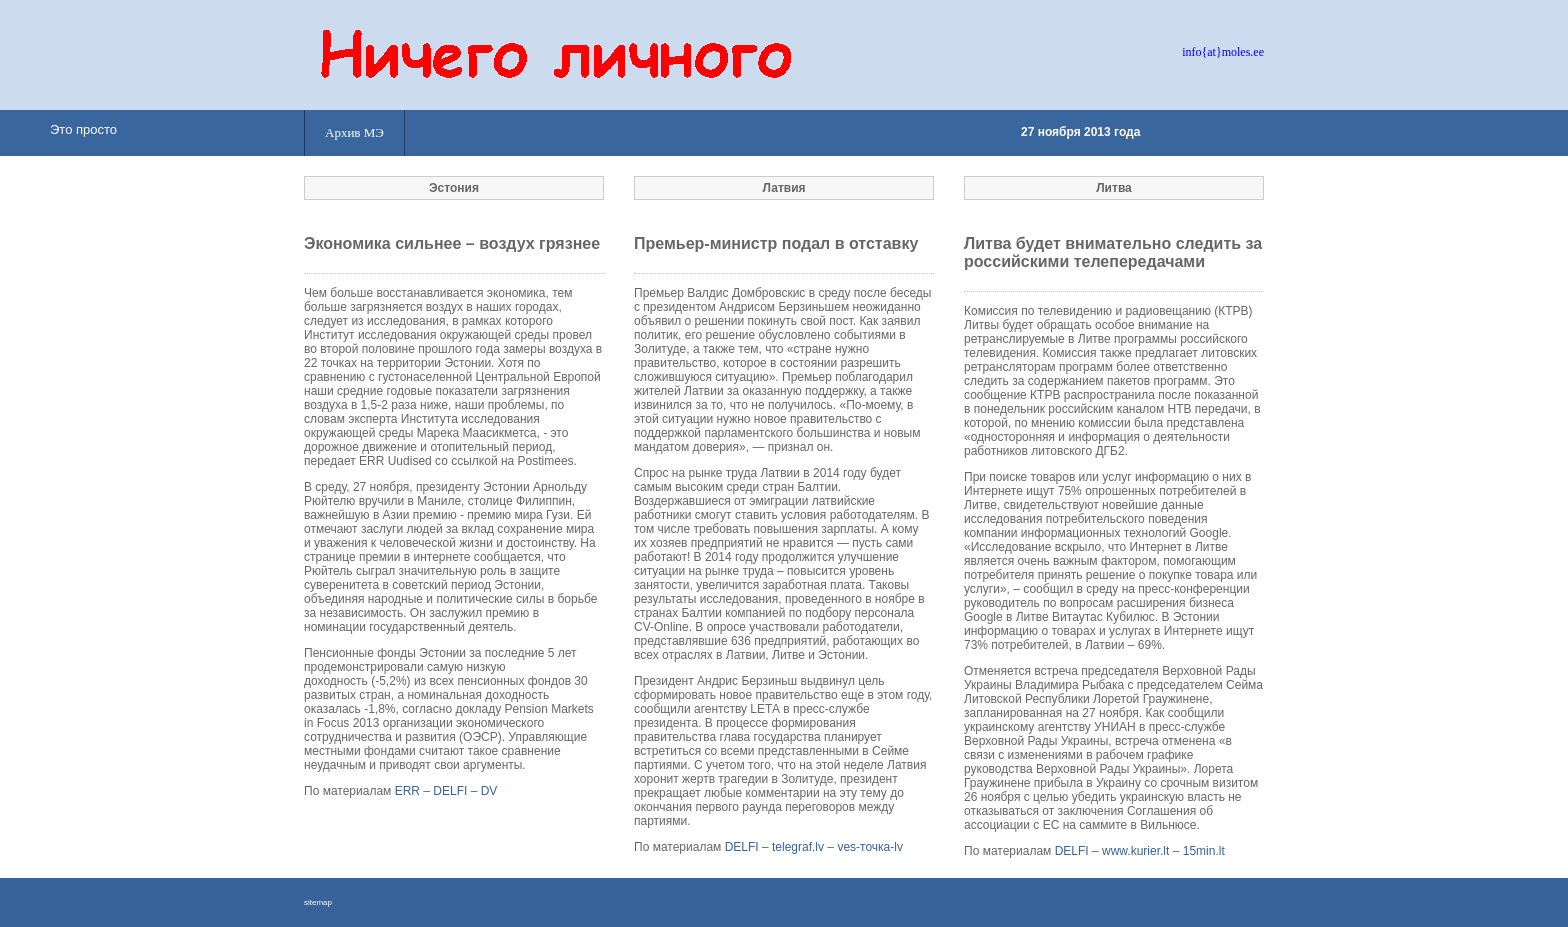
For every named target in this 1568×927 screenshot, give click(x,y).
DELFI (450, 791)
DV (489, 791)
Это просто (83, 129)
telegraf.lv (798, 847)
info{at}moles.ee (1223, 52)
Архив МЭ (354, 132)
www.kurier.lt (1135, 851)
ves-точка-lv (870, 847)
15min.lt (1204, 851)
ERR (407, 791)
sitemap (318, 902)
